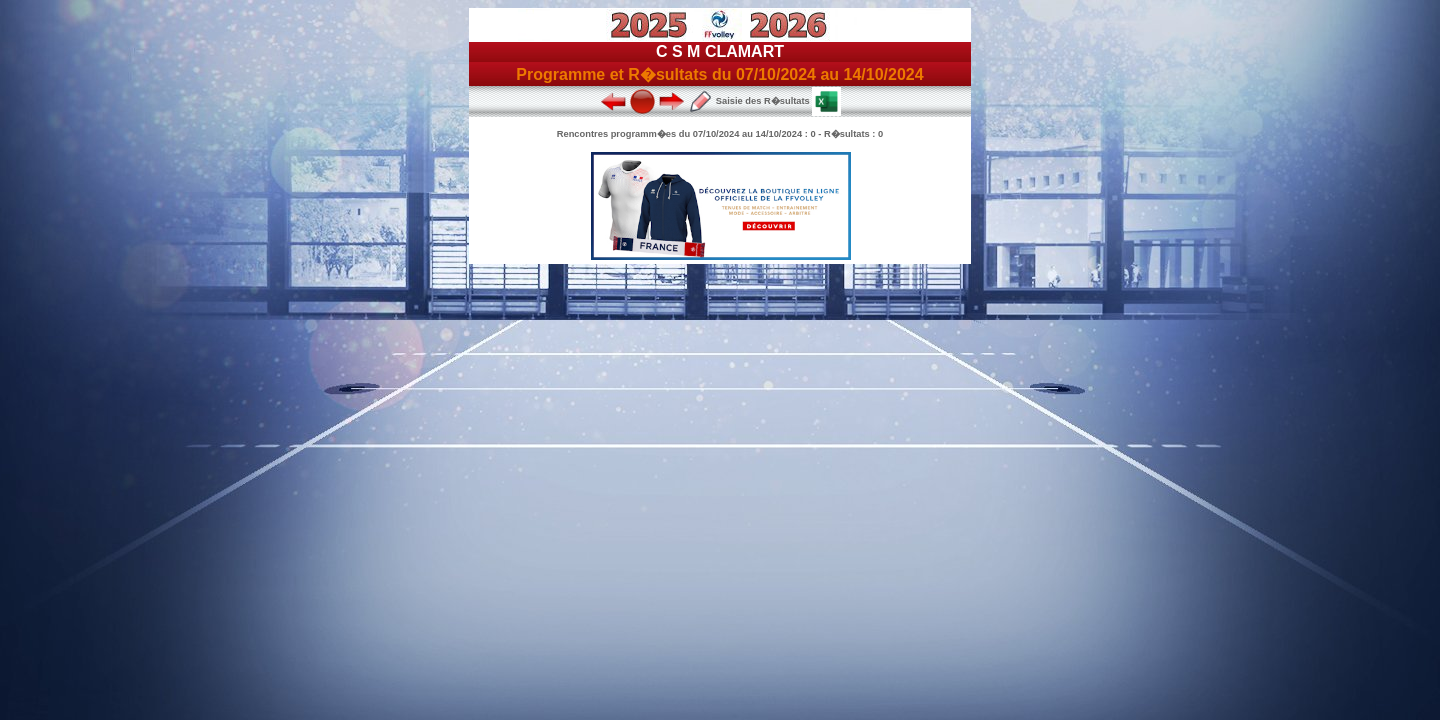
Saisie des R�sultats (749, 101)
